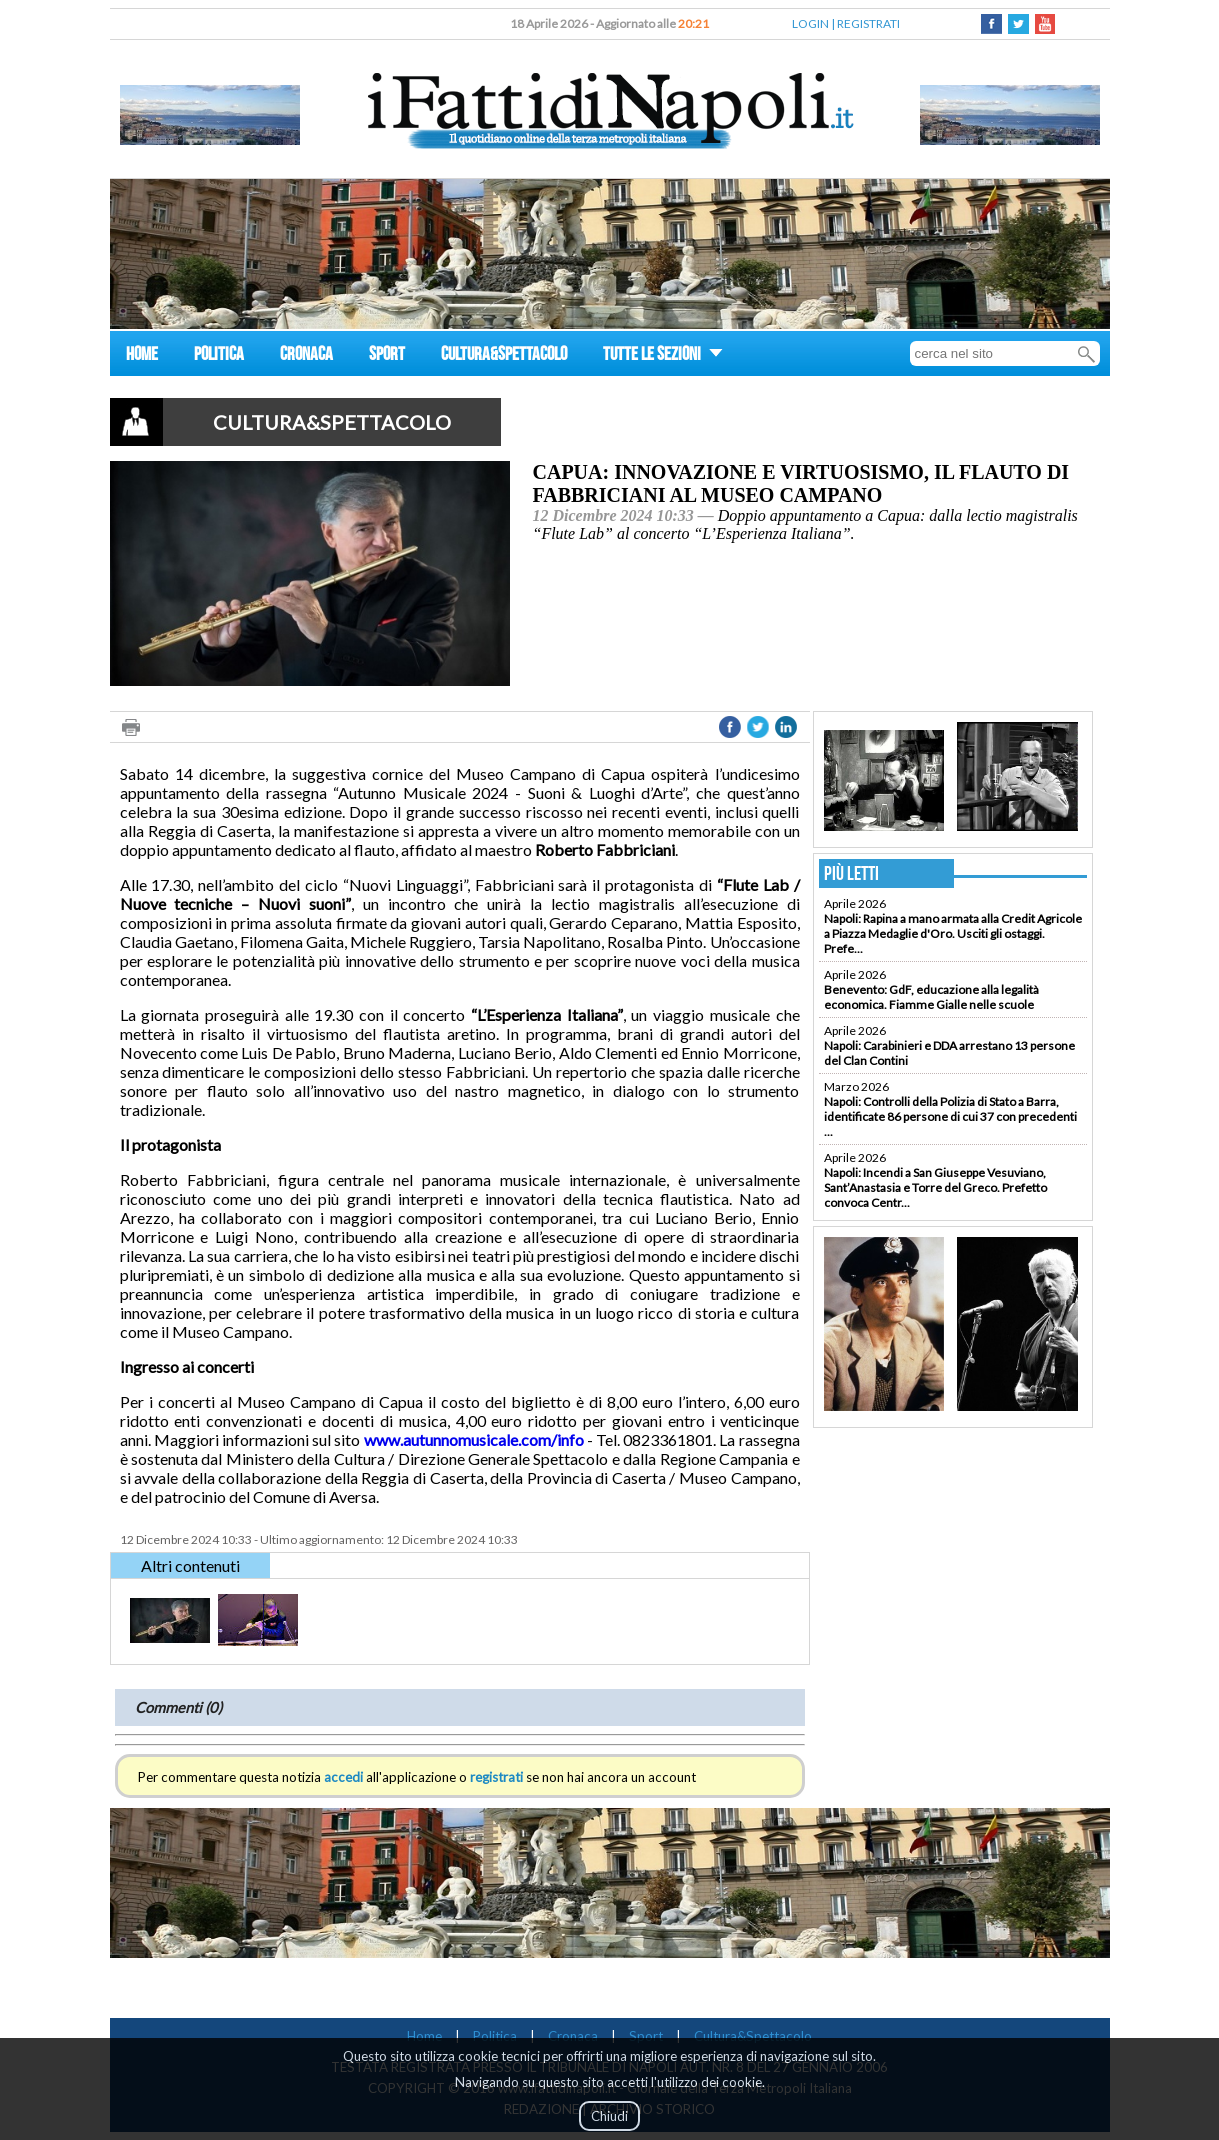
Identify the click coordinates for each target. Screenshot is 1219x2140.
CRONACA (306, 356)
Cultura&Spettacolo (753, 2036)
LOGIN (810, 23)
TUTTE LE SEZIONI (663, 356)
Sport (646, 2036)
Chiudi (609, 2116)
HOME (142, 356)
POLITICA (219, 356)
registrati (496, 1777)
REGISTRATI (868, 23)
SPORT (387, 356)
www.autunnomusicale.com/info (474, 1439)
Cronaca (573, 2036)
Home (424, 2036)
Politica (495, 2036)
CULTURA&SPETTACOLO (504, 356)
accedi (343, 1777)
